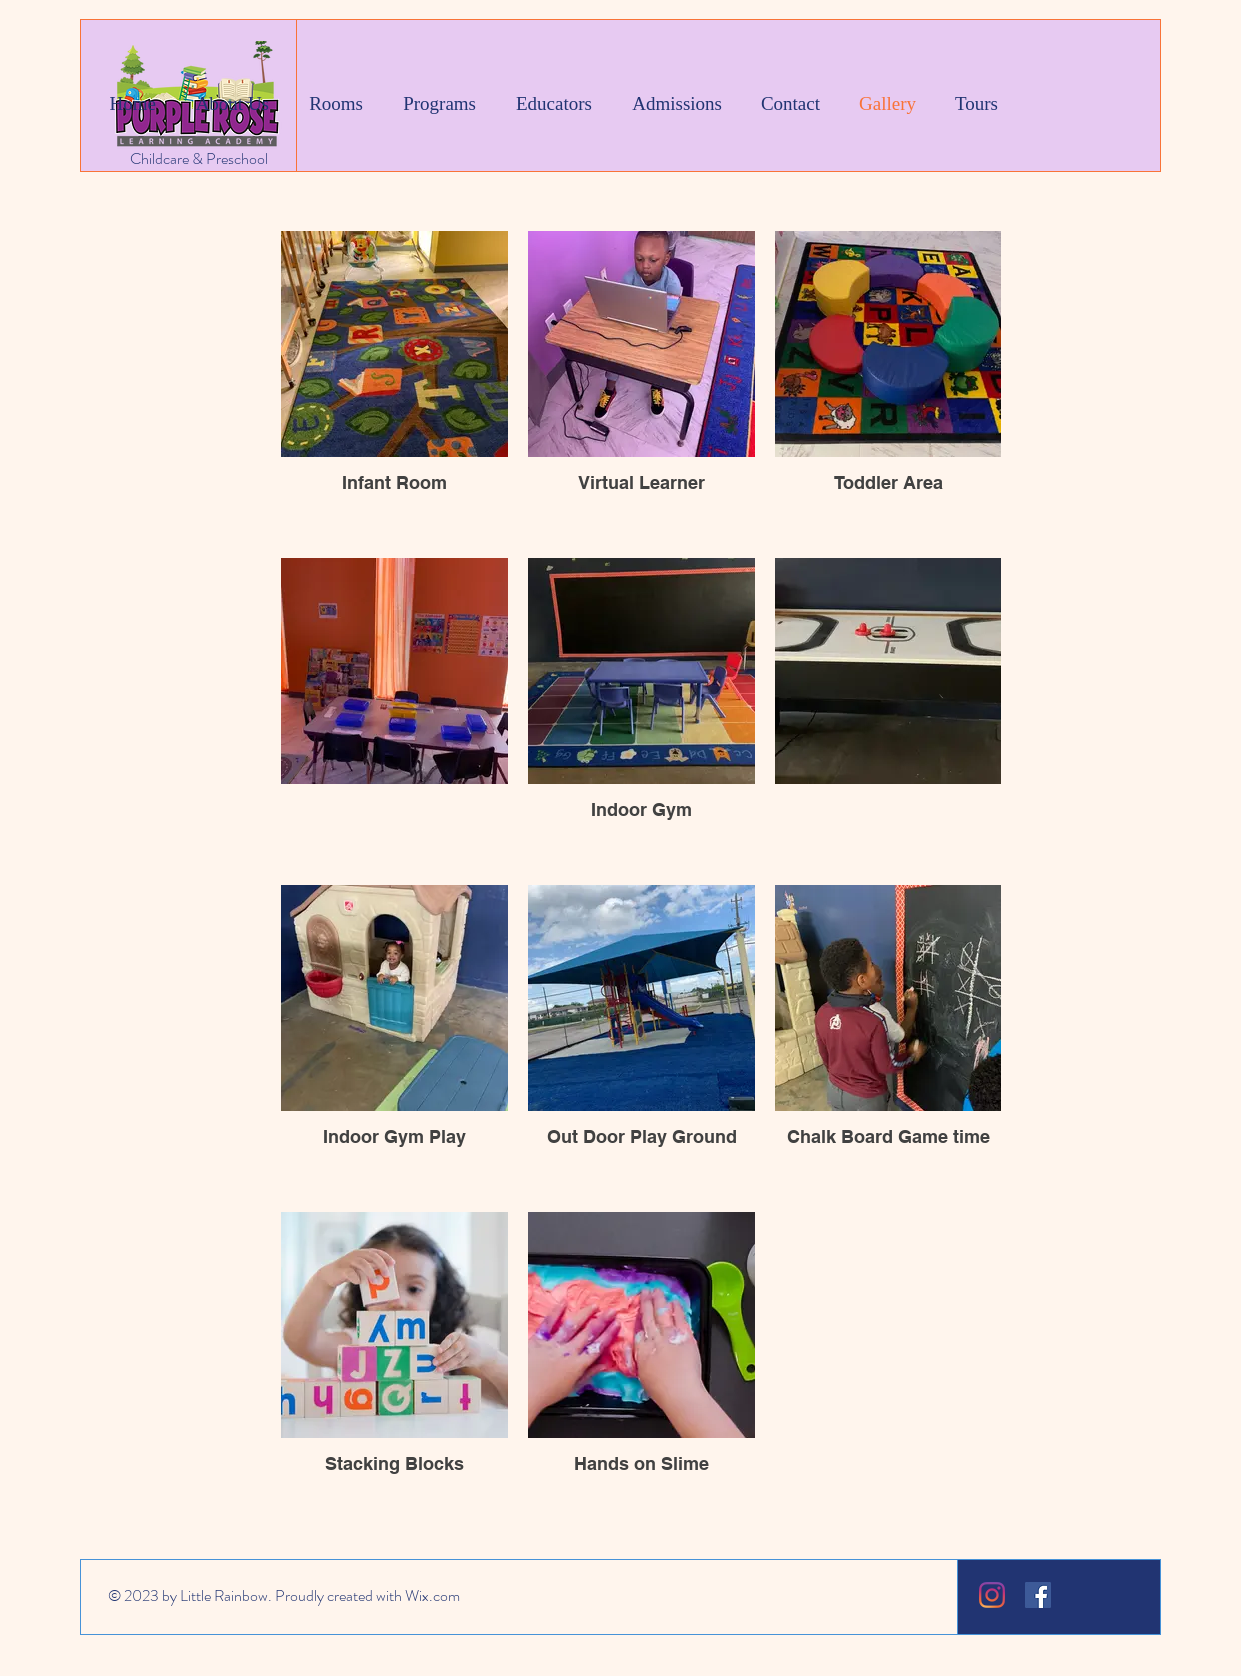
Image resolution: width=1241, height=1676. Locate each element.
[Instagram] (992, 1595)
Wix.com (432, 1595)
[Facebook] (1038, 1595)
